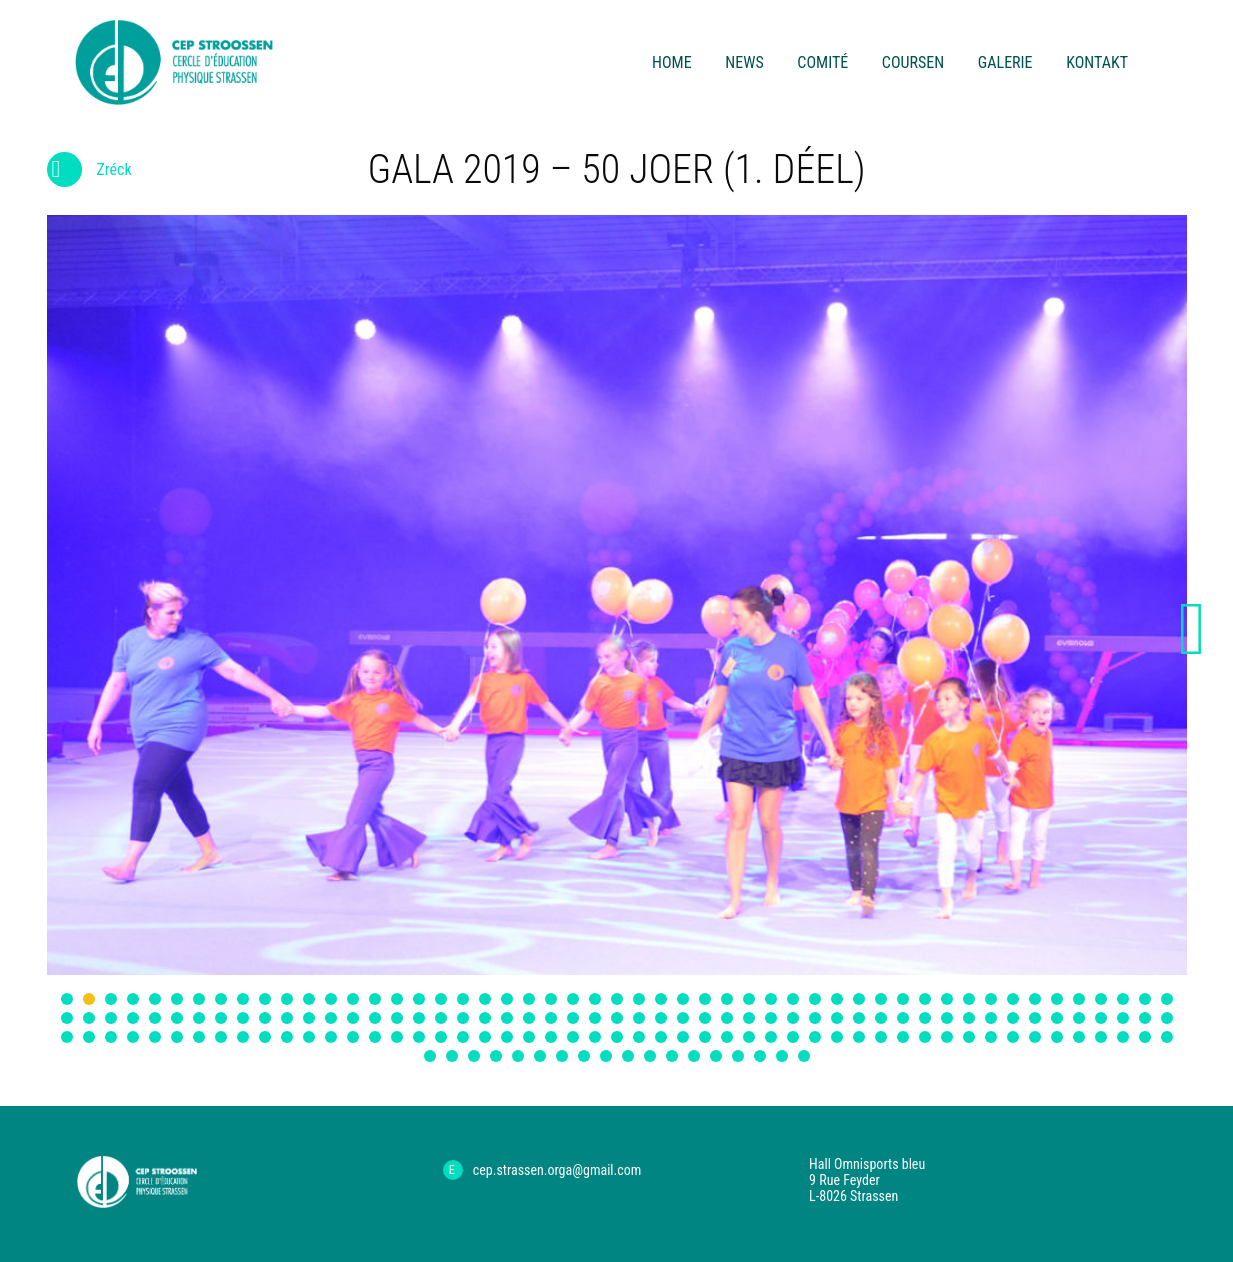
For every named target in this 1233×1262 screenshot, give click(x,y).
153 (1167, 1037)
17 (419, 999)
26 (617, 999)
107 (155, 1037)
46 (1057, 999)
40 (925, 999)
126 (573, 1037)
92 (947, 1018)
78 (639, 1018)
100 (1123, 1018)
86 (815, 1018)
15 (375, 999)
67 (397, 1018)
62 (287, 1018)
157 (496, 1056)
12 (309, 999)
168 (738, 1056)
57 (177, 1018)
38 (881, 999)
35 (815, 999)
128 (617, 1037)
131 (683, 1037)
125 (551, 1037)
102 (1167, 1018)
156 (474, 1056)
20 (485, 999)
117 (375, 1037)
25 (595, 999)
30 (705, 999)
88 (859, 1018)
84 (771, 1018)
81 (705, 1018)
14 (353, 999)
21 (507, 999)
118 (397, 1037)
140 (881, 1037)
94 (991, 1018)
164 (650, 1056)
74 (551, 1018)
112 (265, 1037)
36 (837, 999)
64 (331, 1018)
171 (804, 1056)
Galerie (1005, 62)
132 (705, 1037)
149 (1079, 1037)
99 (1101, 1018)
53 (89, 1018)
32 (749, 999)
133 (727, 1037)
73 (529, 1018)
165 (672, 1056)
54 (111, 1018)
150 (1101, 1037)
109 (199, 1037)
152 (1145, 1037)
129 (639, 1037)
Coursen (913, 62)
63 (309, 1018)
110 (221, 1037)
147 (1035, 1037)
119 (419, 1037)
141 (903, 1037)
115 (331, 1037)
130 (661, 1037)
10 (265, 999)
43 (991, 999)
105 (111, 1037)
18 (441, 999)
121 (463, 1037)
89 (881, 1018)
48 (1101, 999)
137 (815, 1037)
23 (551, 999)
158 (518, 1056)
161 (584, 1056)
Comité (822, 62)
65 (353, 1018)
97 (1057, 1018)
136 (793, 1037)
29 (683, 999)
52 (67, 1018)
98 (1079, 1018)
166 (694, 1056)
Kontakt (1097, 62)
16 (397, 999)
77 (617, 1018)
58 (199, 1018)
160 (562, 1056)
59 (221, 1018)
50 (1145, 999)
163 (628, 1056)
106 (133, 1037)
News (744, 62)
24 (573, 999)
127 (595, 1037)
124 (529, 1037)
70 (463, 1018)
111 (243, 1037)
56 (155, 1018)
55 (133, 1018)
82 (727, 1018)
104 (89, 1037)
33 (771, 999)
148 (1057, 1037)
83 (749, 1018)
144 (969, 1037)
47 (1079, 999)
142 (925, 1037)
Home (672, 62)
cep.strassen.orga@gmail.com (557, 1170)
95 (1013, 1018)
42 (969, 999)
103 (67, 1037)
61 (265, 1018)
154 (430, 1056)
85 (793, 1018)
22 (529, 999)
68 (419, 1018)
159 (540, 1056)
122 (485, 1037)
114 (309, 1037)
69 (441, 1018)
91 (925, 1018)
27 (639, 999)
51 (1167, 999)
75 (573, 1018)
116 (353, 1037)
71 (485, 1018)
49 (1123, 999)
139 (859, 1037)
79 (661, 1018)
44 (1013, 999)
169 (760, 1056)
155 (452, 1056)
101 (1145, 1018)
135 (771, 1037)
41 (947, 999)
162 (606, 1056)
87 (837, 1018)
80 (683, 1018)
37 (859, 999)
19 (463, 999)
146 (1013, 1037)
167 (716, 1056)
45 (1035, 999)
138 (837, 1037)
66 (375, 1018)
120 (441, 1037)
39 (903, 999)
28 (661, 999)
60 (243, 1018)
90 (903, 1018)
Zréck (89, 173)
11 (287, 999)
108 (177, 1037)
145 (991, 1037)
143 (947, 1037)
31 (727, 999)
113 (287, 1037)
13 (331, 999)
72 (507, 1018)
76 (595, 1018)
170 (782, 1056)
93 (969, 1018)
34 (793, 999)
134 (749, 1037)
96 (1035, 1018)
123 (507, 1037)
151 (1123, 1037)
